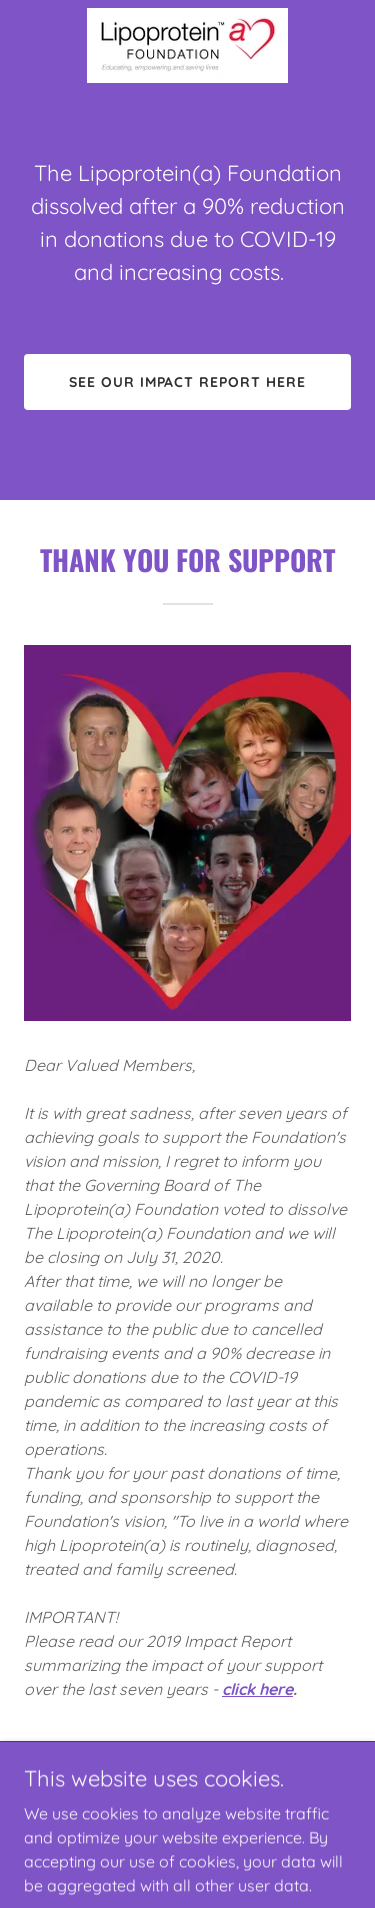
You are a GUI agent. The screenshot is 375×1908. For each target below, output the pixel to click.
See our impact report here (188, 382)
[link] (187, 45)
